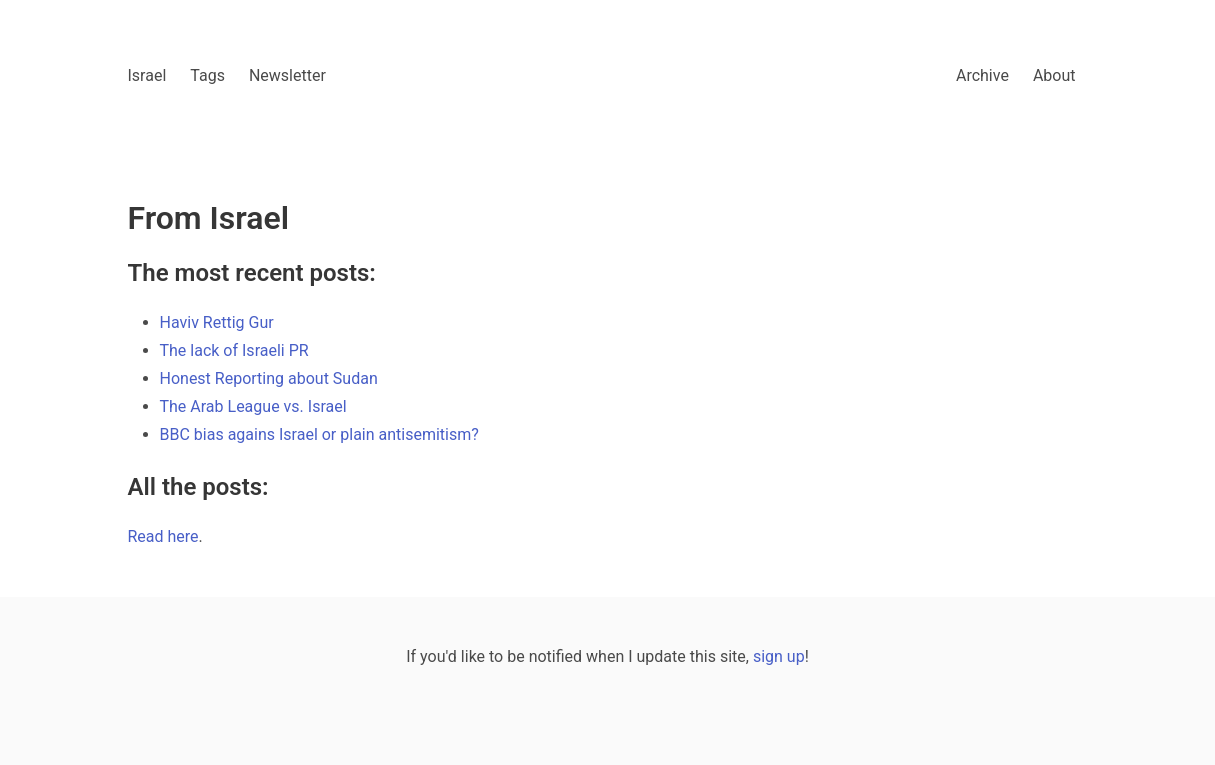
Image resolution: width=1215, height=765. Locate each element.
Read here (163, 536)
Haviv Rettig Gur (217, 322)
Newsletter (287, 75)
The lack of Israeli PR (234, 350)
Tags (207, 75)
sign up (779, 656)
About (1054, 75)
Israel (147, 75)
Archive (982, 75)
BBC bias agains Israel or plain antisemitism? (319, 434)
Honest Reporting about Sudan (269, 378)
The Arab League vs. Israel (253, 406)
